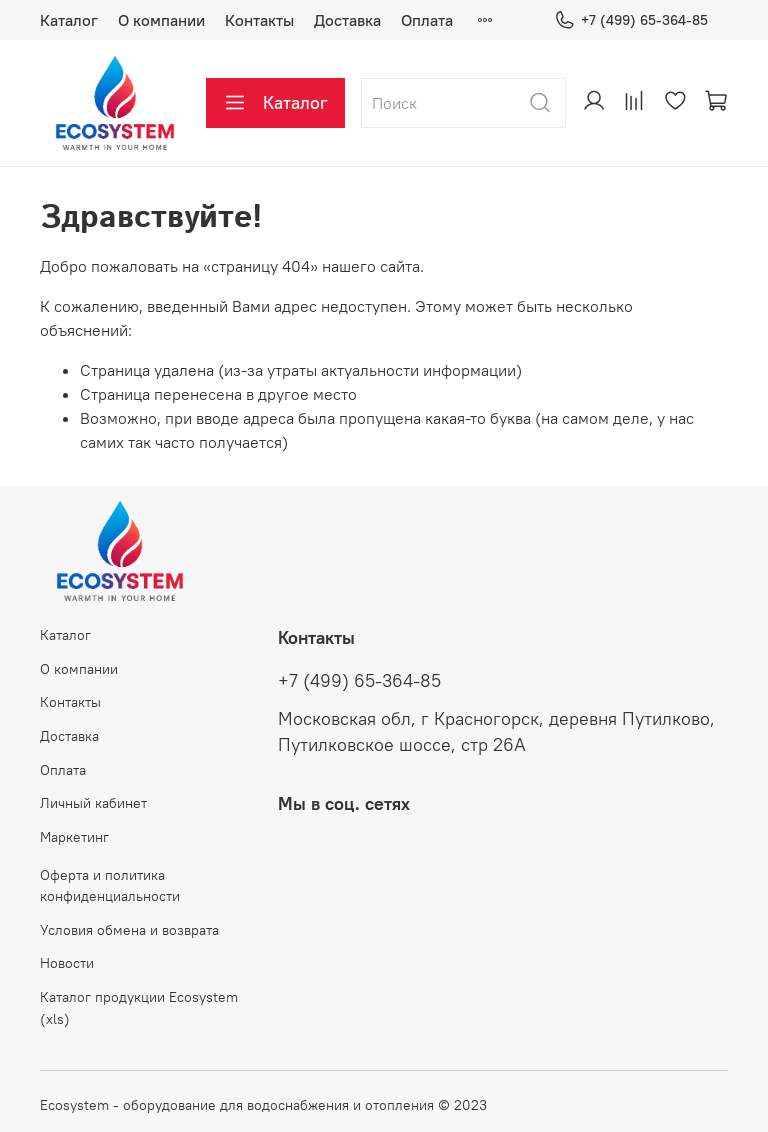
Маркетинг (74, 837)
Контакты (259, 20)
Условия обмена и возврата (129, 930)
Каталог (69, 20)
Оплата (427, 20)
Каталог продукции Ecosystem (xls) (139, 1008)
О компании (161, 20)
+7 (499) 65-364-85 (631, 20)
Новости (67, 963)
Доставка (347, 20)
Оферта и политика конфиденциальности (110, 886)
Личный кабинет (93, 803)
